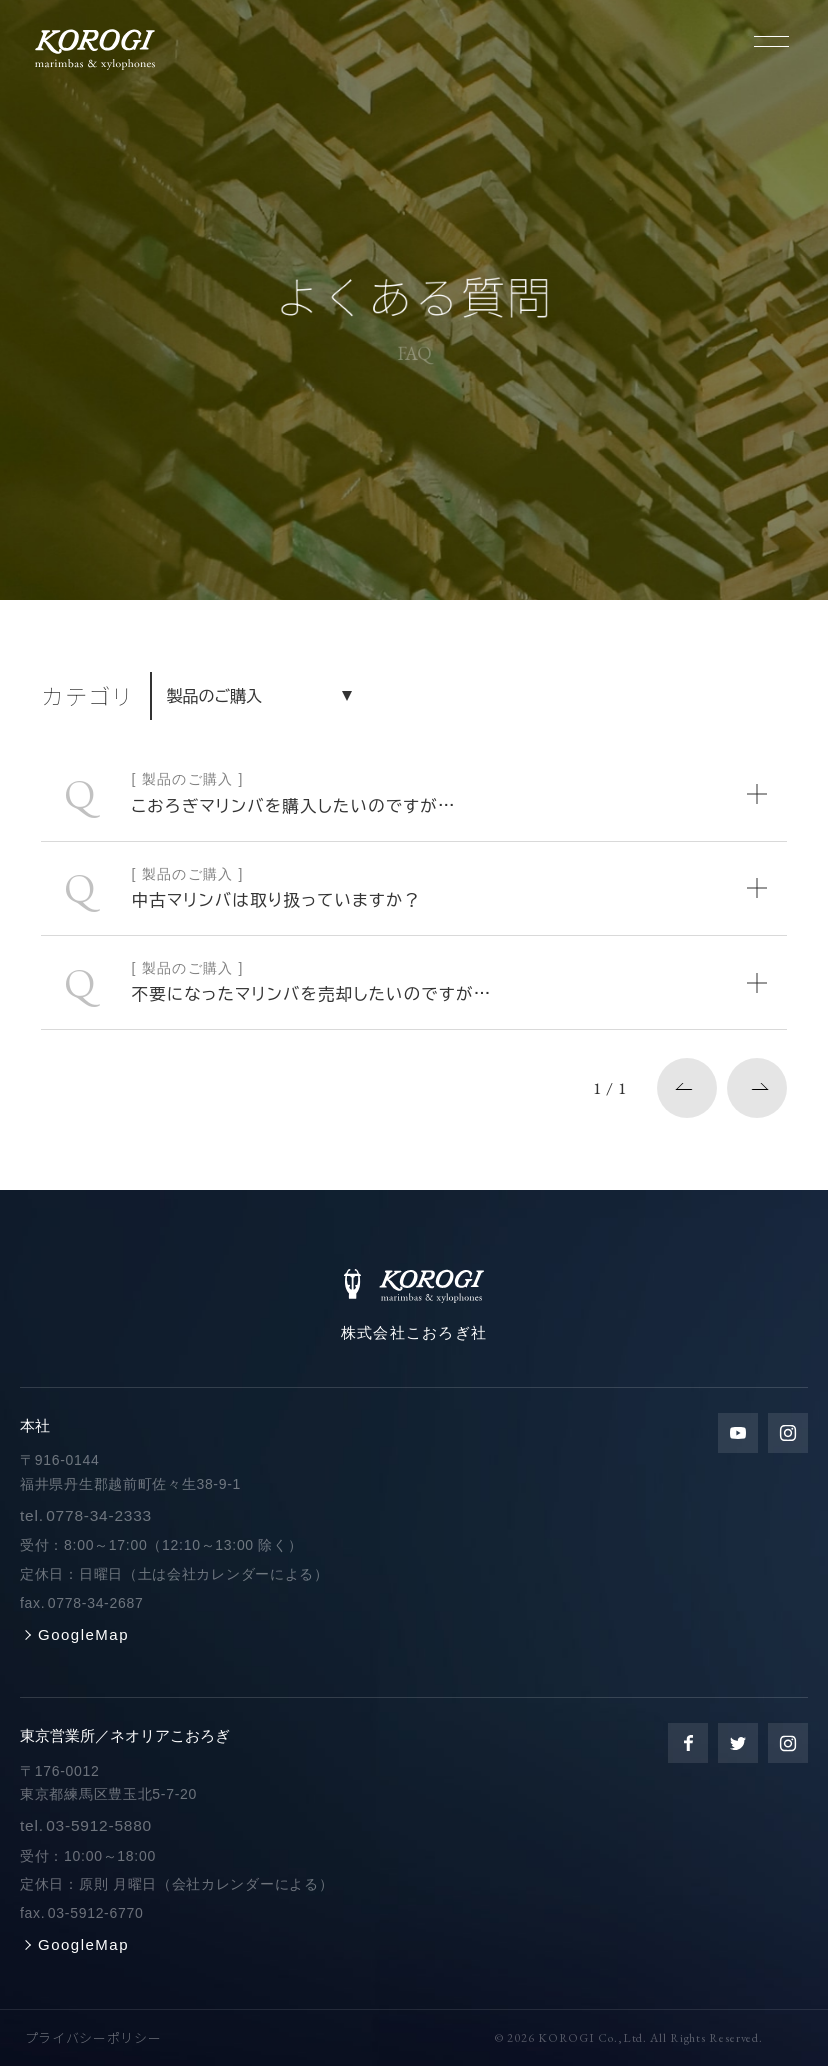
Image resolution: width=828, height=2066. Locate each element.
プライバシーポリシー (93, 2037)
